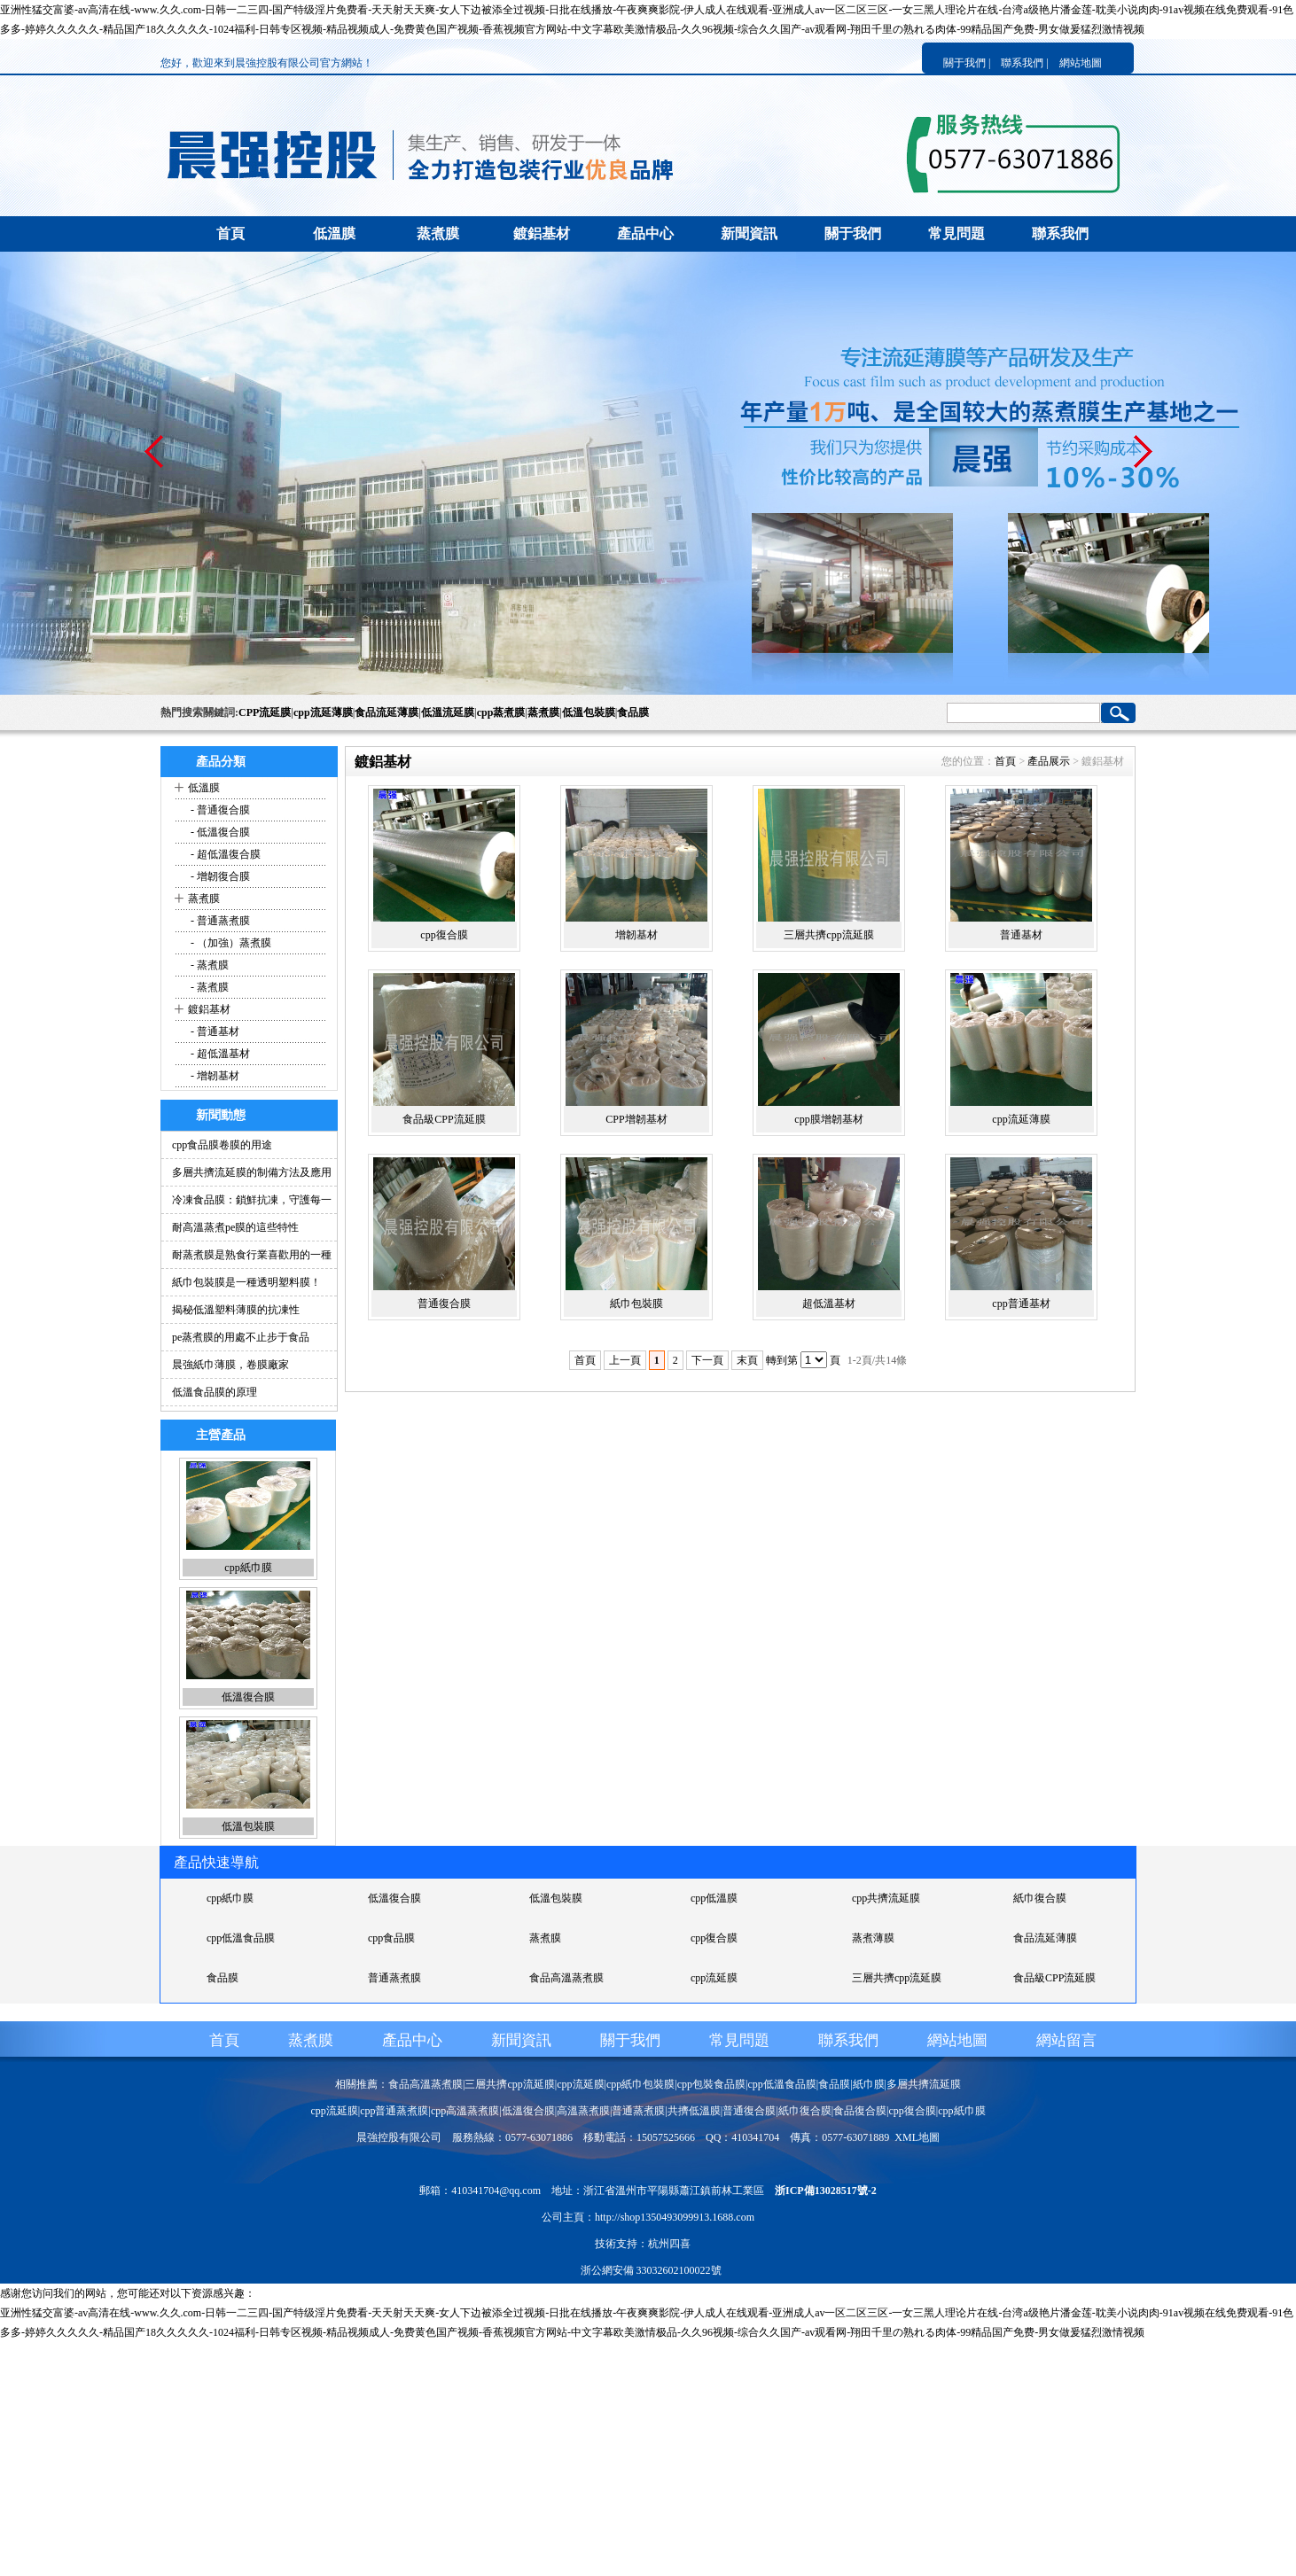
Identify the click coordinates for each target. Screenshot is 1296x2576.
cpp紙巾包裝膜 (640, 2084)
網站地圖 (1080, 63)
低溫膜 (334, 233)
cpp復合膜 (443, 935)
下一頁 (707, 1360)
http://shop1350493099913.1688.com (674, 2217)
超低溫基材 (828, 1303)
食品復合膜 (859, 2111)
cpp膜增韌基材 (828, 1119)
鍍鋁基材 (541, 233)
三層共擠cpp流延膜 (828, 935)
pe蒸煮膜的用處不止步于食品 (240, 1337)
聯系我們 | (1024, 63)
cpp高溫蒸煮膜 (465, 2111)
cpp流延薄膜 (323, 712)
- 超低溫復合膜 (224, 854)
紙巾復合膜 (1039, 1898)
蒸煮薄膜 (873, 1938)
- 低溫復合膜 (219, 832)
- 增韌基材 (213, 1076)
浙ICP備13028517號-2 (826, 2190)
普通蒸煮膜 (394, 1978)
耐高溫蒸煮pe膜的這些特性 (235, 1227)
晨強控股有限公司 (398, 2137)
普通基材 (1021, 935)
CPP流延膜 (264, 712)
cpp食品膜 (391, 1938)
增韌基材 (636, 935)
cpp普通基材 (1021, 1303)
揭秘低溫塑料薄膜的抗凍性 (236, 1310)
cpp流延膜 (714, 1978)
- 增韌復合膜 (219, 876)
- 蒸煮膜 (208, 965)
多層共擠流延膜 (923, 2084)
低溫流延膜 (447, 712)
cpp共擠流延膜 (886, 1898)
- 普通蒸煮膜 (219, 920)
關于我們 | (966, 63)
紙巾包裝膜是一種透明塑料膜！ (246, 1282)
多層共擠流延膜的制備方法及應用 (252, 1172)
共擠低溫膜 (694, 2111)
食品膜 (633, 712)
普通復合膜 (444, 1303)
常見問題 (956, 233)
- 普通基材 (213, 1031)
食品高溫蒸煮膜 (566, 1978)
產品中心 (645, 233)
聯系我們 (1060, 233)
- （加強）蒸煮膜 (229, 943)
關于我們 (852, 233)
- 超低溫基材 (219, 1053)
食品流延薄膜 (386, 712)
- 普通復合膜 (219, 810)
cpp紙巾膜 (247, 1567)
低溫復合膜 (248, 1697)
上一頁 (625, 1360)
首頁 (230, 233)
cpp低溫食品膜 (241, 1938)
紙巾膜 (869, 2084)
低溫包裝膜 (588, 712)
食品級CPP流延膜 (443, 1119)
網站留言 (1066, 2040)
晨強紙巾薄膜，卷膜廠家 (230, 1364)
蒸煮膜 (438, 233)
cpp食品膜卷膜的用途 (222, 1145)
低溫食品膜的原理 (214, 1392)
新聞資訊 (749, 233)
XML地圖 (917, 2137)
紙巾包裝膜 (636, 1303)
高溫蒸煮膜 (583, 2111)
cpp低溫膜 (714, 1898)
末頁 (747, 1360)
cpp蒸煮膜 (501, 712)
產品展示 (1048, 761)
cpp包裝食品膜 (711, 2084)
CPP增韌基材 (636, 1119)
